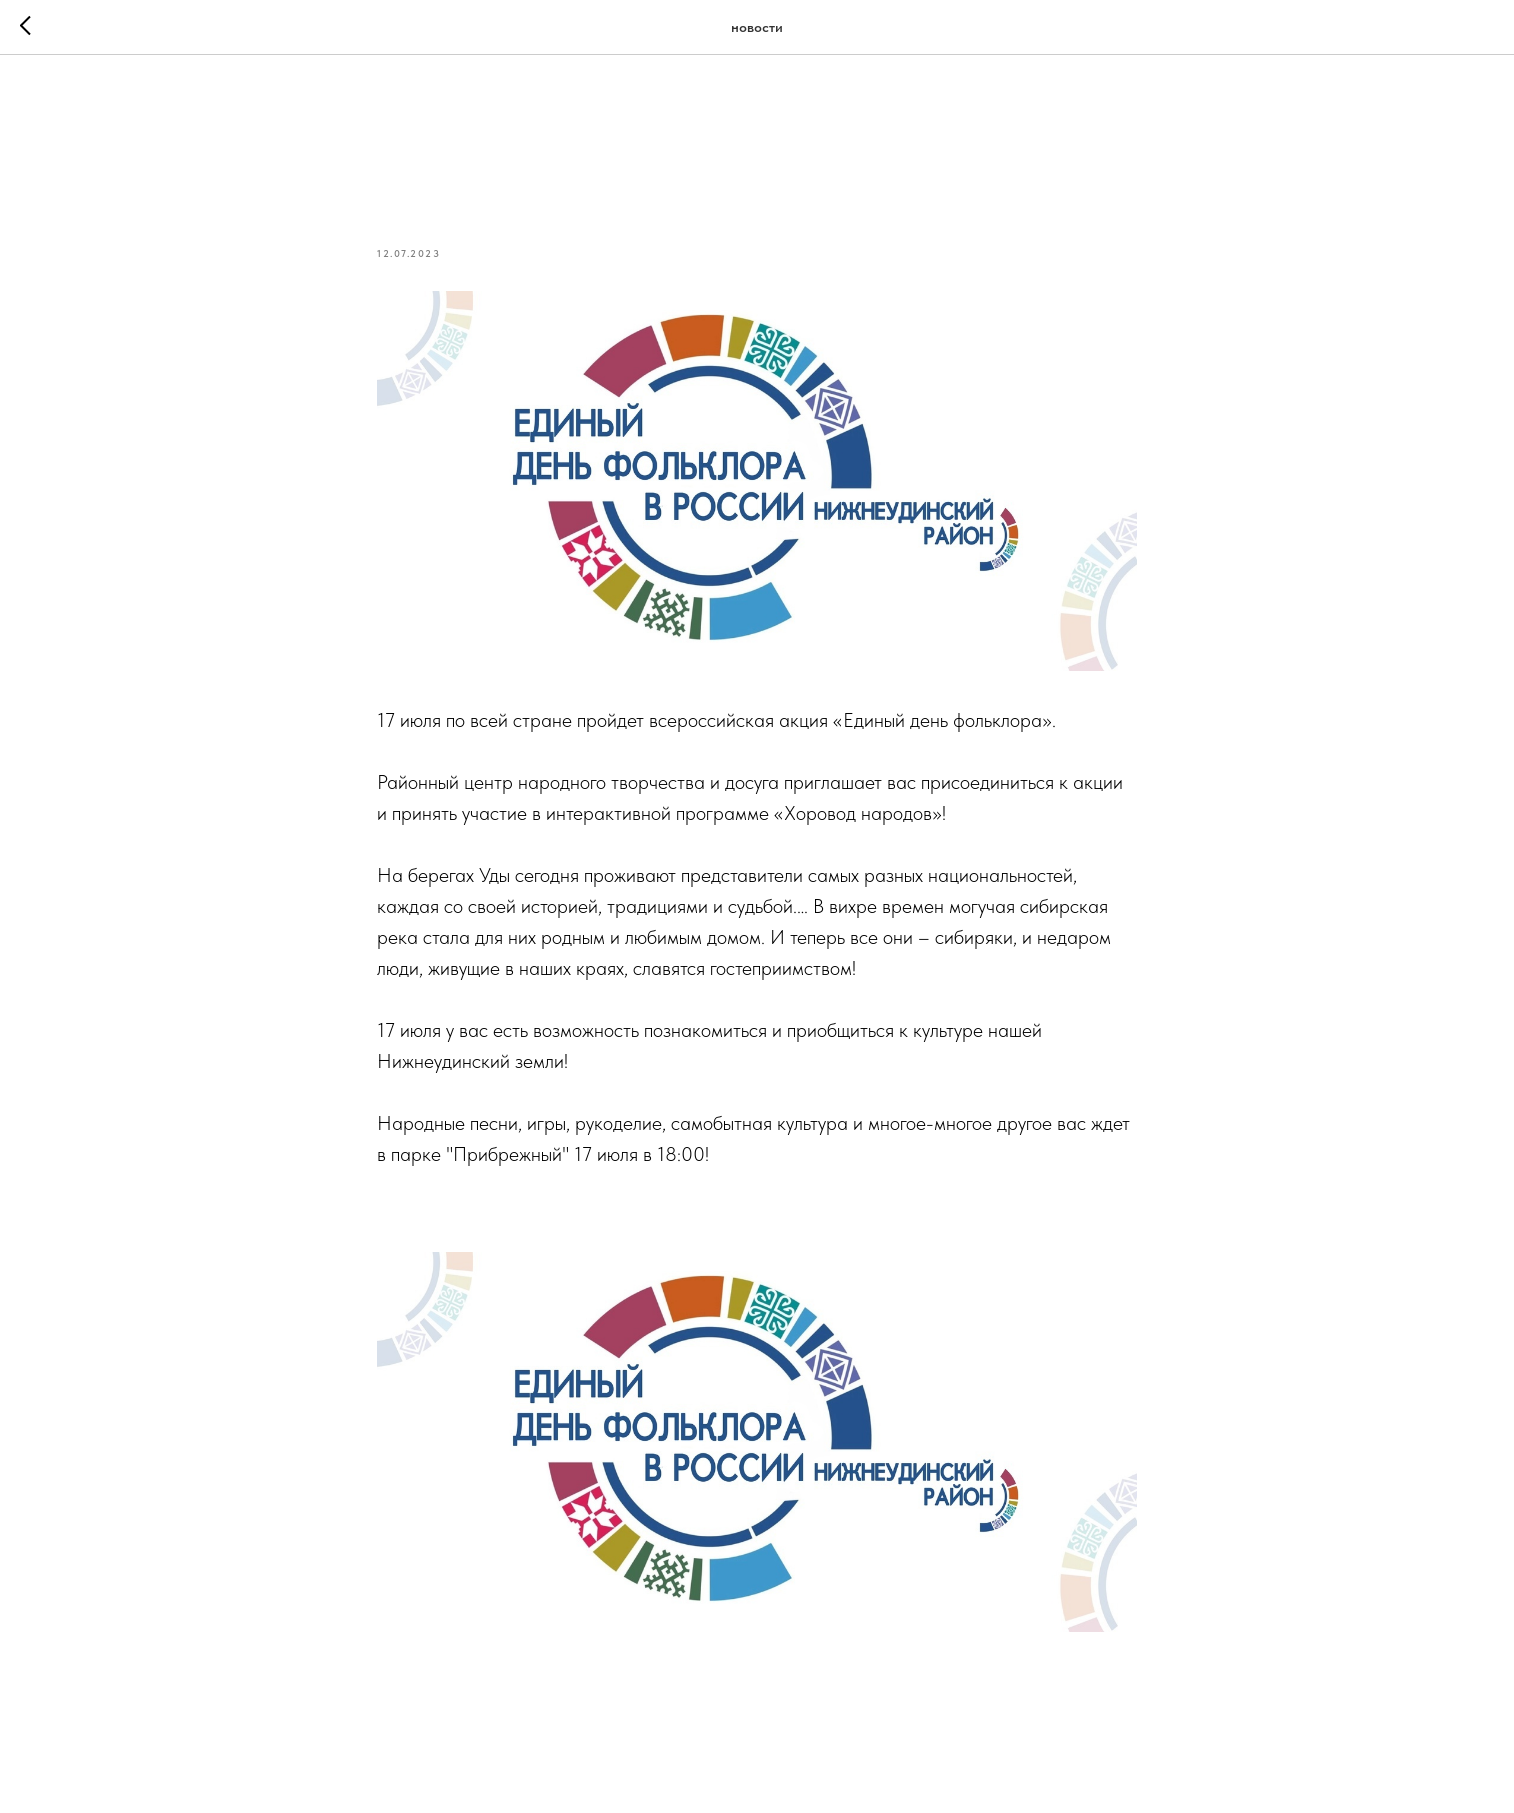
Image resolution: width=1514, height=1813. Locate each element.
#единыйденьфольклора (606, 1216)
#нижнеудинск (438, 1216)
